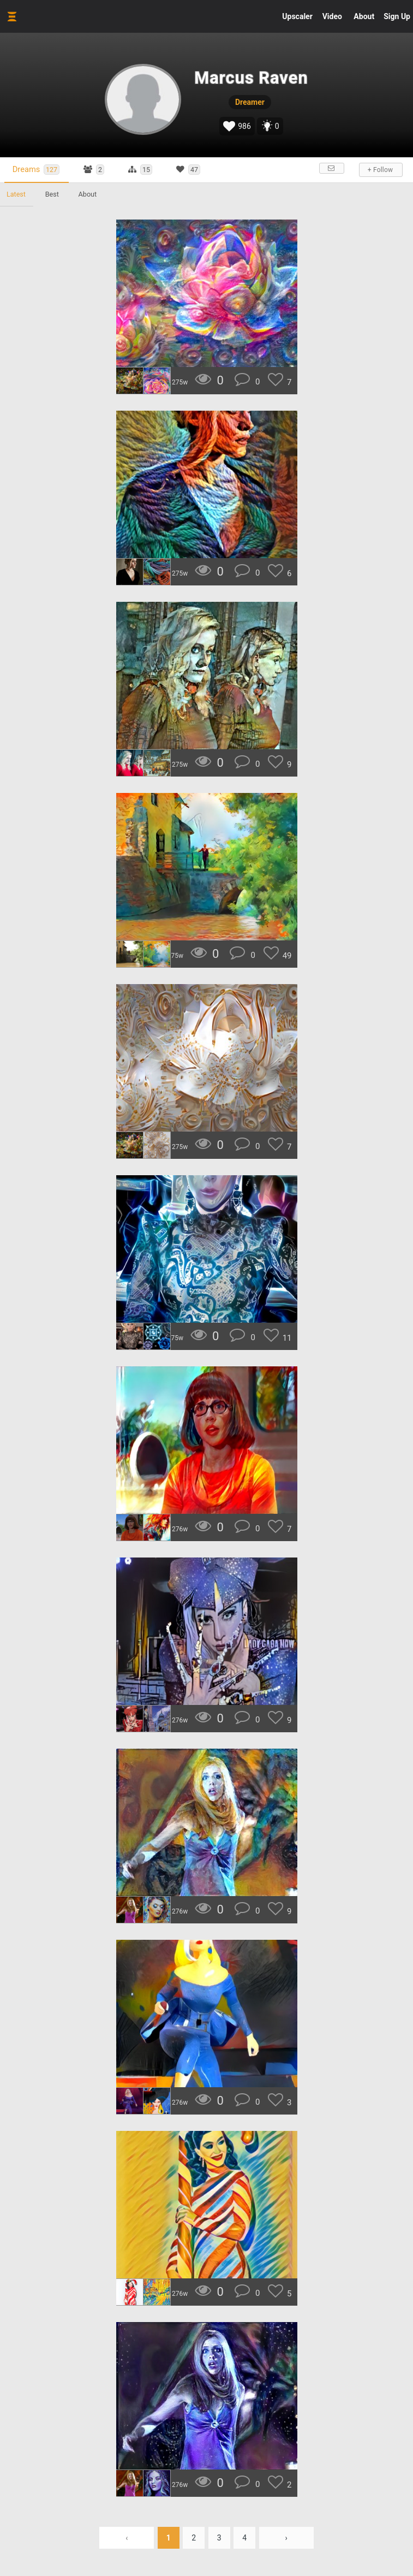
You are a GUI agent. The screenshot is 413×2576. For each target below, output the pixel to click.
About (364, 16)
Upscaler (297, 16)
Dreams (36, 169)
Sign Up (397, 16)
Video (332, 16)
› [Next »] (286, 2537)
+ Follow (380, 170)
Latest (16, 194)
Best (52, 194)
